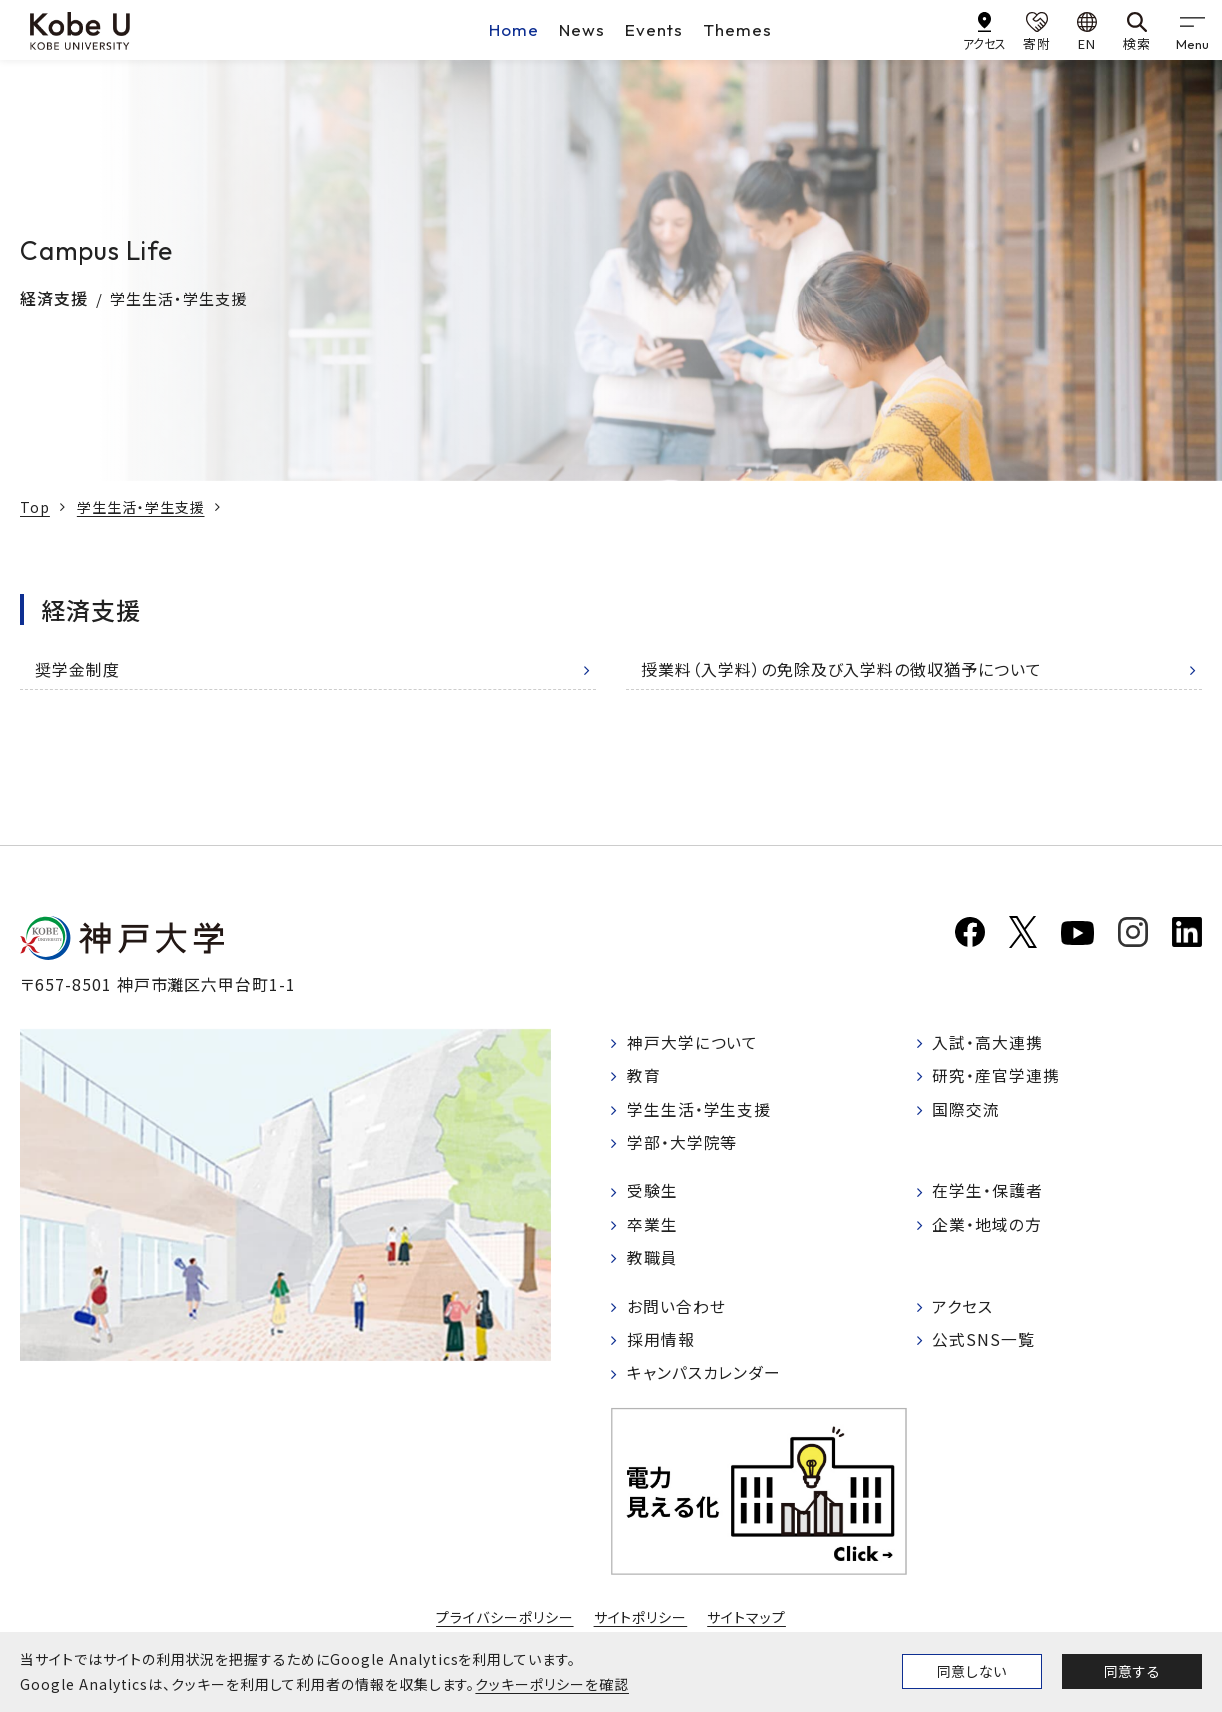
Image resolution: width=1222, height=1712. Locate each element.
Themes (737, 29)
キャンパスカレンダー (704, 1377)
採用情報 (661, 1343)
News (582, 29)
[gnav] (1192, 30)
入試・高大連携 (988, 1043)
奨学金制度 (77, 669)
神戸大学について (693, 1043)
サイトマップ (746, 1620)
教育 (644, 1077)
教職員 (652, 1261)
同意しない (972, 1671)
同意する (1132, 1671)
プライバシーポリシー (505, 1620)
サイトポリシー (641, 1620)
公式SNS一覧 (984, 1343)
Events (654, 29)
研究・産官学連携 (997, 1077)
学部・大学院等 (682, 1144)
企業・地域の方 (988, 1227)
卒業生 (652, 1227)
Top (35, 507)
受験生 (652, 1193)
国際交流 (967, 1110)
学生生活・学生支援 (141, 507)
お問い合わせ (676, 1309)
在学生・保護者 (988, 1193)
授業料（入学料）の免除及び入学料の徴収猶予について (841, 669)
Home (514, 29)
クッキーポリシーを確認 (552, 1684)
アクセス (963, 1309)
